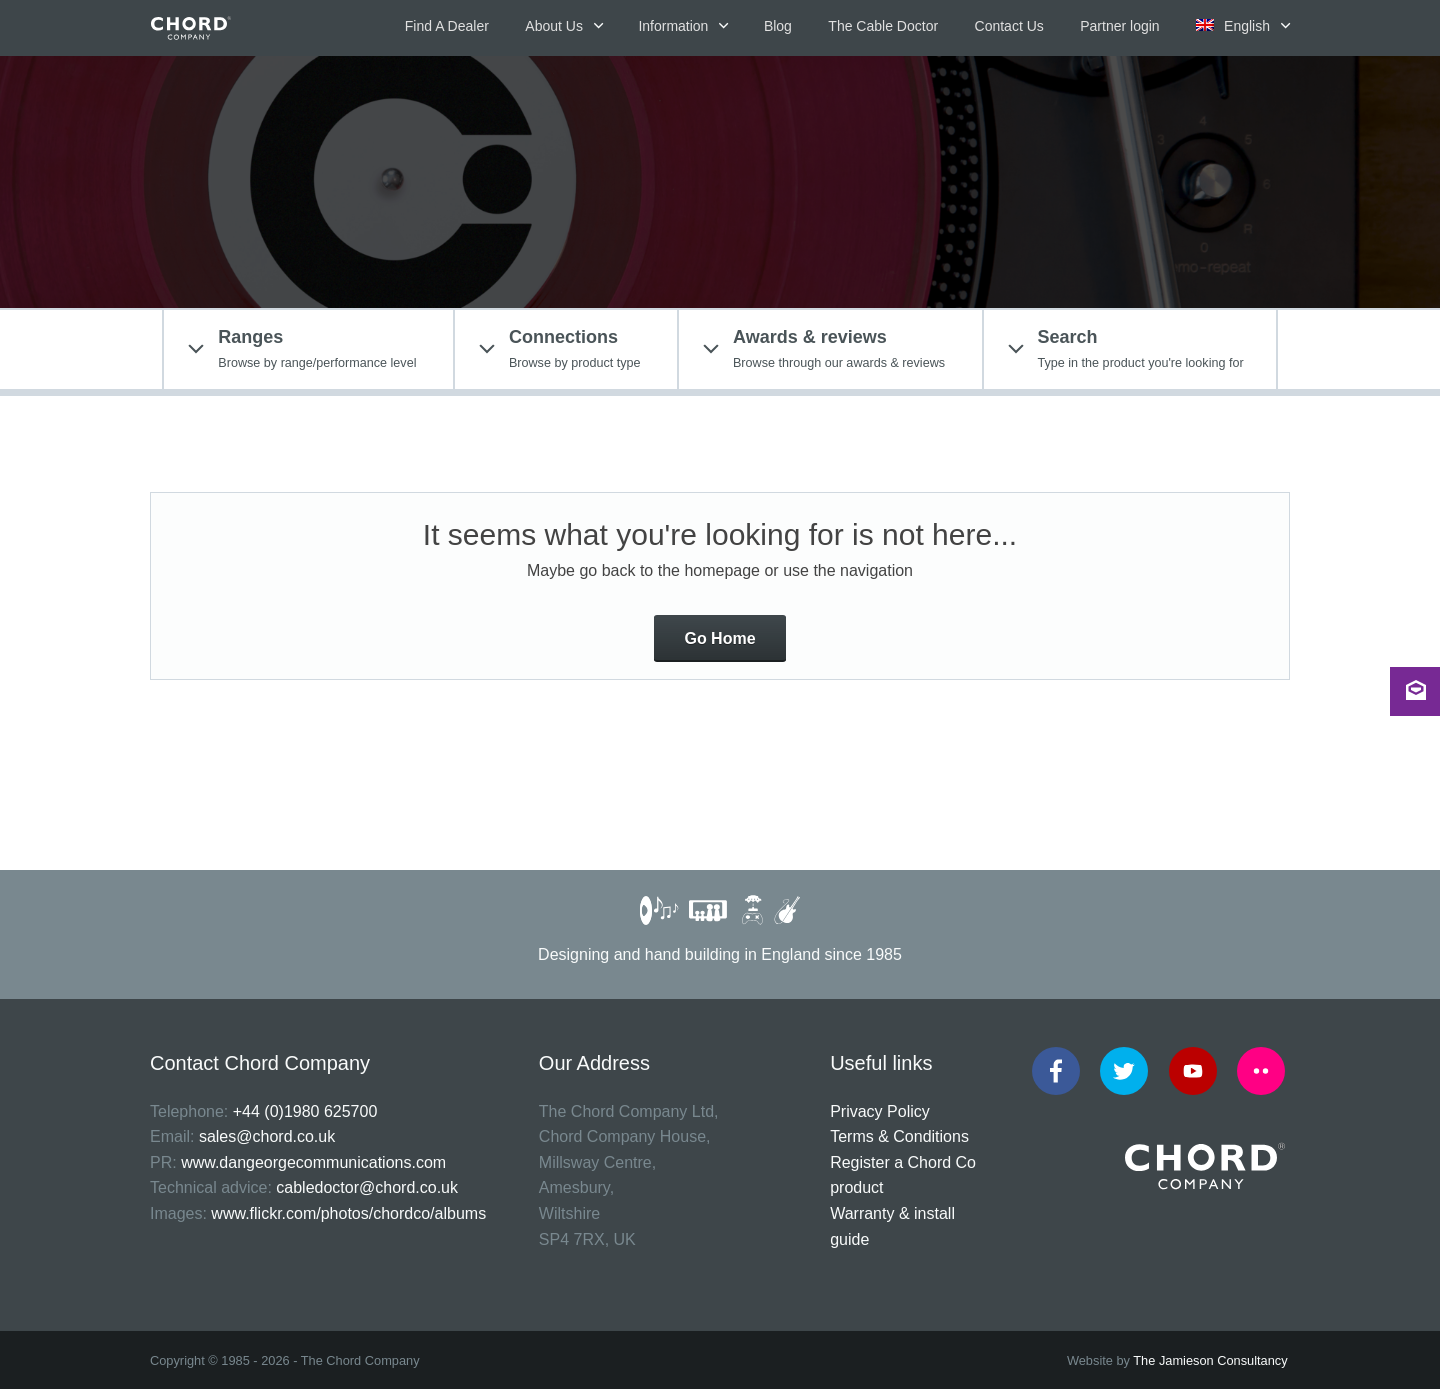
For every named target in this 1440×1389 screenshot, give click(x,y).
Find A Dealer (447, 26)
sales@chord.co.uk (267, 1136)
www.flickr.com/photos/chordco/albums (348, 1213)
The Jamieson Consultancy (1210, 1360)
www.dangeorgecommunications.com (313, 1162)
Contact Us (1009, 26)
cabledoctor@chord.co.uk (367, 1187)
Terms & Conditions (899, 1136)
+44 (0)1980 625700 (305, 1111)
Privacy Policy (880, 1111)
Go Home (719, 638)
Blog (778, 26)
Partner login (1119, 26)
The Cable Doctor (883, 26)
